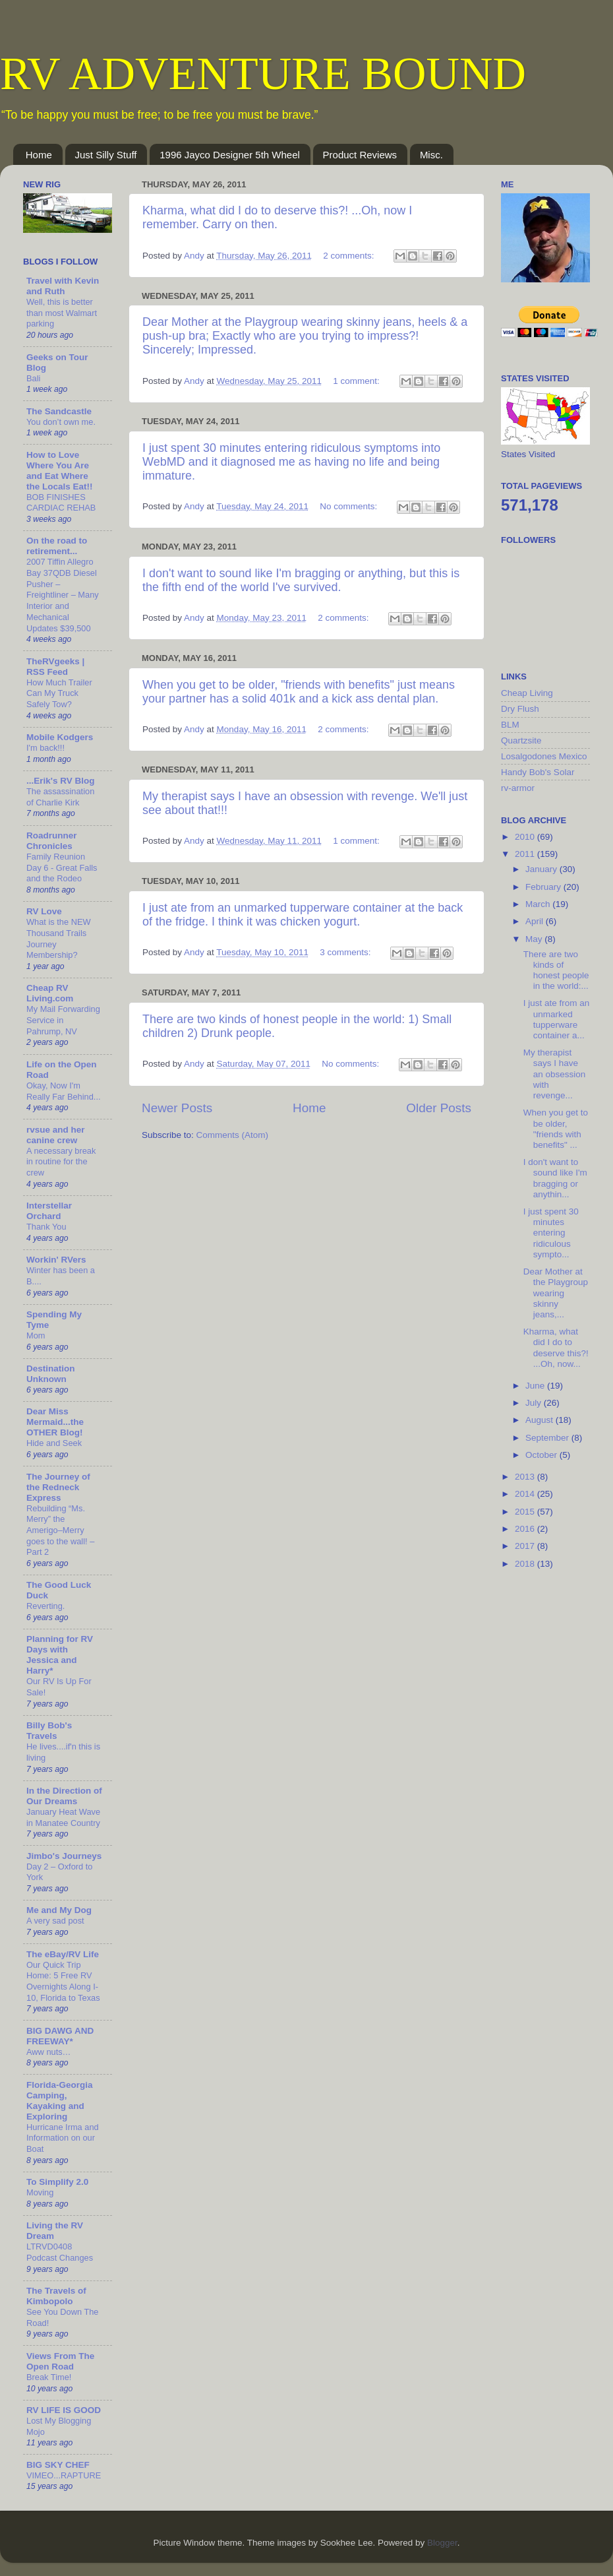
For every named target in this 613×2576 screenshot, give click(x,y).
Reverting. (45, 1606)
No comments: (350, 506)
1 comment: (357, 381)
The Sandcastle (59, 411)
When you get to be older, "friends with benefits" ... (555, 1129)
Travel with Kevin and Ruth (62, 286)
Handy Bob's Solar (537, 772)
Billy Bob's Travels (49, 1730)
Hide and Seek (54, 1443)
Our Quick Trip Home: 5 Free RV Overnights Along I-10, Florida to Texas (63, 1981)
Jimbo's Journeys (64, 1856)
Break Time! (48, 2377)
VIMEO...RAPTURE (63, 2475)
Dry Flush (520, 709)
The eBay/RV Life (62, 1954)
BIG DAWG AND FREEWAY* (60, 2036)
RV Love (44, 911)
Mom (35, 1335)
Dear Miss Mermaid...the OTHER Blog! (55, 1421)
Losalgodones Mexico (544, 756)
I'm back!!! (45, 748)
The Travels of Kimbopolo (56, 2296)
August (540, 1420)
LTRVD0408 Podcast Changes (59, 2252)
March (538, 904)
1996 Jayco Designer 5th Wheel (230, 154)
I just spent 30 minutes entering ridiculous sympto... (551, 1233)
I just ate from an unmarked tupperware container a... (556, 1019)
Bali (33, 378)
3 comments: (346, 952)
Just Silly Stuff (106, 154)
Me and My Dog (59, 1910)
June (536, 1386)
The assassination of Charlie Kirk (60, 796)
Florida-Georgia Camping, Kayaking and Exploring (59, 2100)
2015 (526, 1512)
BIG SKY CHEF (58, 2465)
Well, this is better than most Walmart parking (61, 313)
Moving (39, 2192)
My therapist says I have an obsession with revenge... (554, 1074)
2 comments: (349, 256)
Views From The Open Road (60, 2361)
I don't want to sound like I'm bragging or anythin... (555, 1178)
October (542, 1455)
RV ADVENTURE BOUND (263, 73)
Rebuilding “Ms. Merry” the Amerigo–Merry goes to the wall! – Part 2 (60, 1530)
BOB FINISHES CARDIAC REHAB (61, 502)
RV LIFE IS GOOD (63, 2410)
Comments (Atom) (232, 1135)
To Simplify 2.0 (57, 2182)
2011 (526, 854)
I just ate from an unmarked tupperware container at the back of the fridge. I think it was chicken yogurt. (302, 914)
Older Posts (438, 1108)
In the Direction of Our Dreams (64, 1796)
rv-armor (518, 788)
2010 (526, 837)
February (544, 887)
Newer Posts (177, 1108)
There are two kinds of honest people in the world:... (556, 970)
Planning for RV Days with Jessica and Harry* (59, 1655)
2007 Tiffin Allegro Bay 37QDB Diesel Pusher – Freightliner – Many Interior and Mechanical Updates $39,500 (62, 595)
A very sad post (55, 1921)
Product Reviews (360, 154)
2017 (526, 1546)
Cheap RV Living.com (49, 993)
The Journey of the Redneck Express (58, 1487)
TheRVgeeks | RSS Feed (55, 666)
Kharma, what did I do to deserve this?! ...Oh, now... (556, 1348)
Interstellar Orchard (49, 1211)
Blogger (442, 2543)
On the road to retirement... (56, 546)
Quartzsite (521, 740)
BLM (510, 725)
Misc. (431, 154)
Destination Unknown (50, 1374)
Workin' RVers (56, 1260)
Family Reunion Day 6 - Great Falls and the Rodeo (62, 867)
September (548, 1438)
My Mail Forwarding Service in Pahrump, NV (63, 1020)
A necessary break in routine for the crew (61, 1162)
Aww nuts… (48, 2052)
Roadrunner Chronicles (51, 841)
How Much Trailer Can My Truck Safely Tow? (59, 693)
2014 (526, 1494)
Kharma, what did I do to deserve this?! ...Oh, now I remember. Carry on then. (277, 217)
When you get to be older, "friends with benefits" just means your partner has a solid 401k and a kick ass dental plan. (298, 691)
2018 (526, 1564)
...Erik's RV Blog (60, 781)
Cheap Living (527, 693)
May (534, 939)
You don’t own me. (61, 422)
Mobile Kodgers (59, 737)
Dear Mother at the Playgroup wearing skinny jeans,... (555, 1293)
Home (39, 154)
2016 (526, 1529)
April (535, 921)
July (534, 1403)
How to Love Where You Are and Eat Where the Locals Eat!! (59, 470)
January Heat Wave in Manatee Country (63, 1817)
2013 (526, 1477)
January (542, 869)
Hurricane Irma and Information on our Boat (62, 2138)
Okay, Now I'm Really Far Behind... (63, 1091)
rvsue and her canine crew (55, 1135)
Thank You (46, 1227)
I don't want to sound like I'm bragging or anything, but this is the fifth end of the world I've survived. (300, 580)
